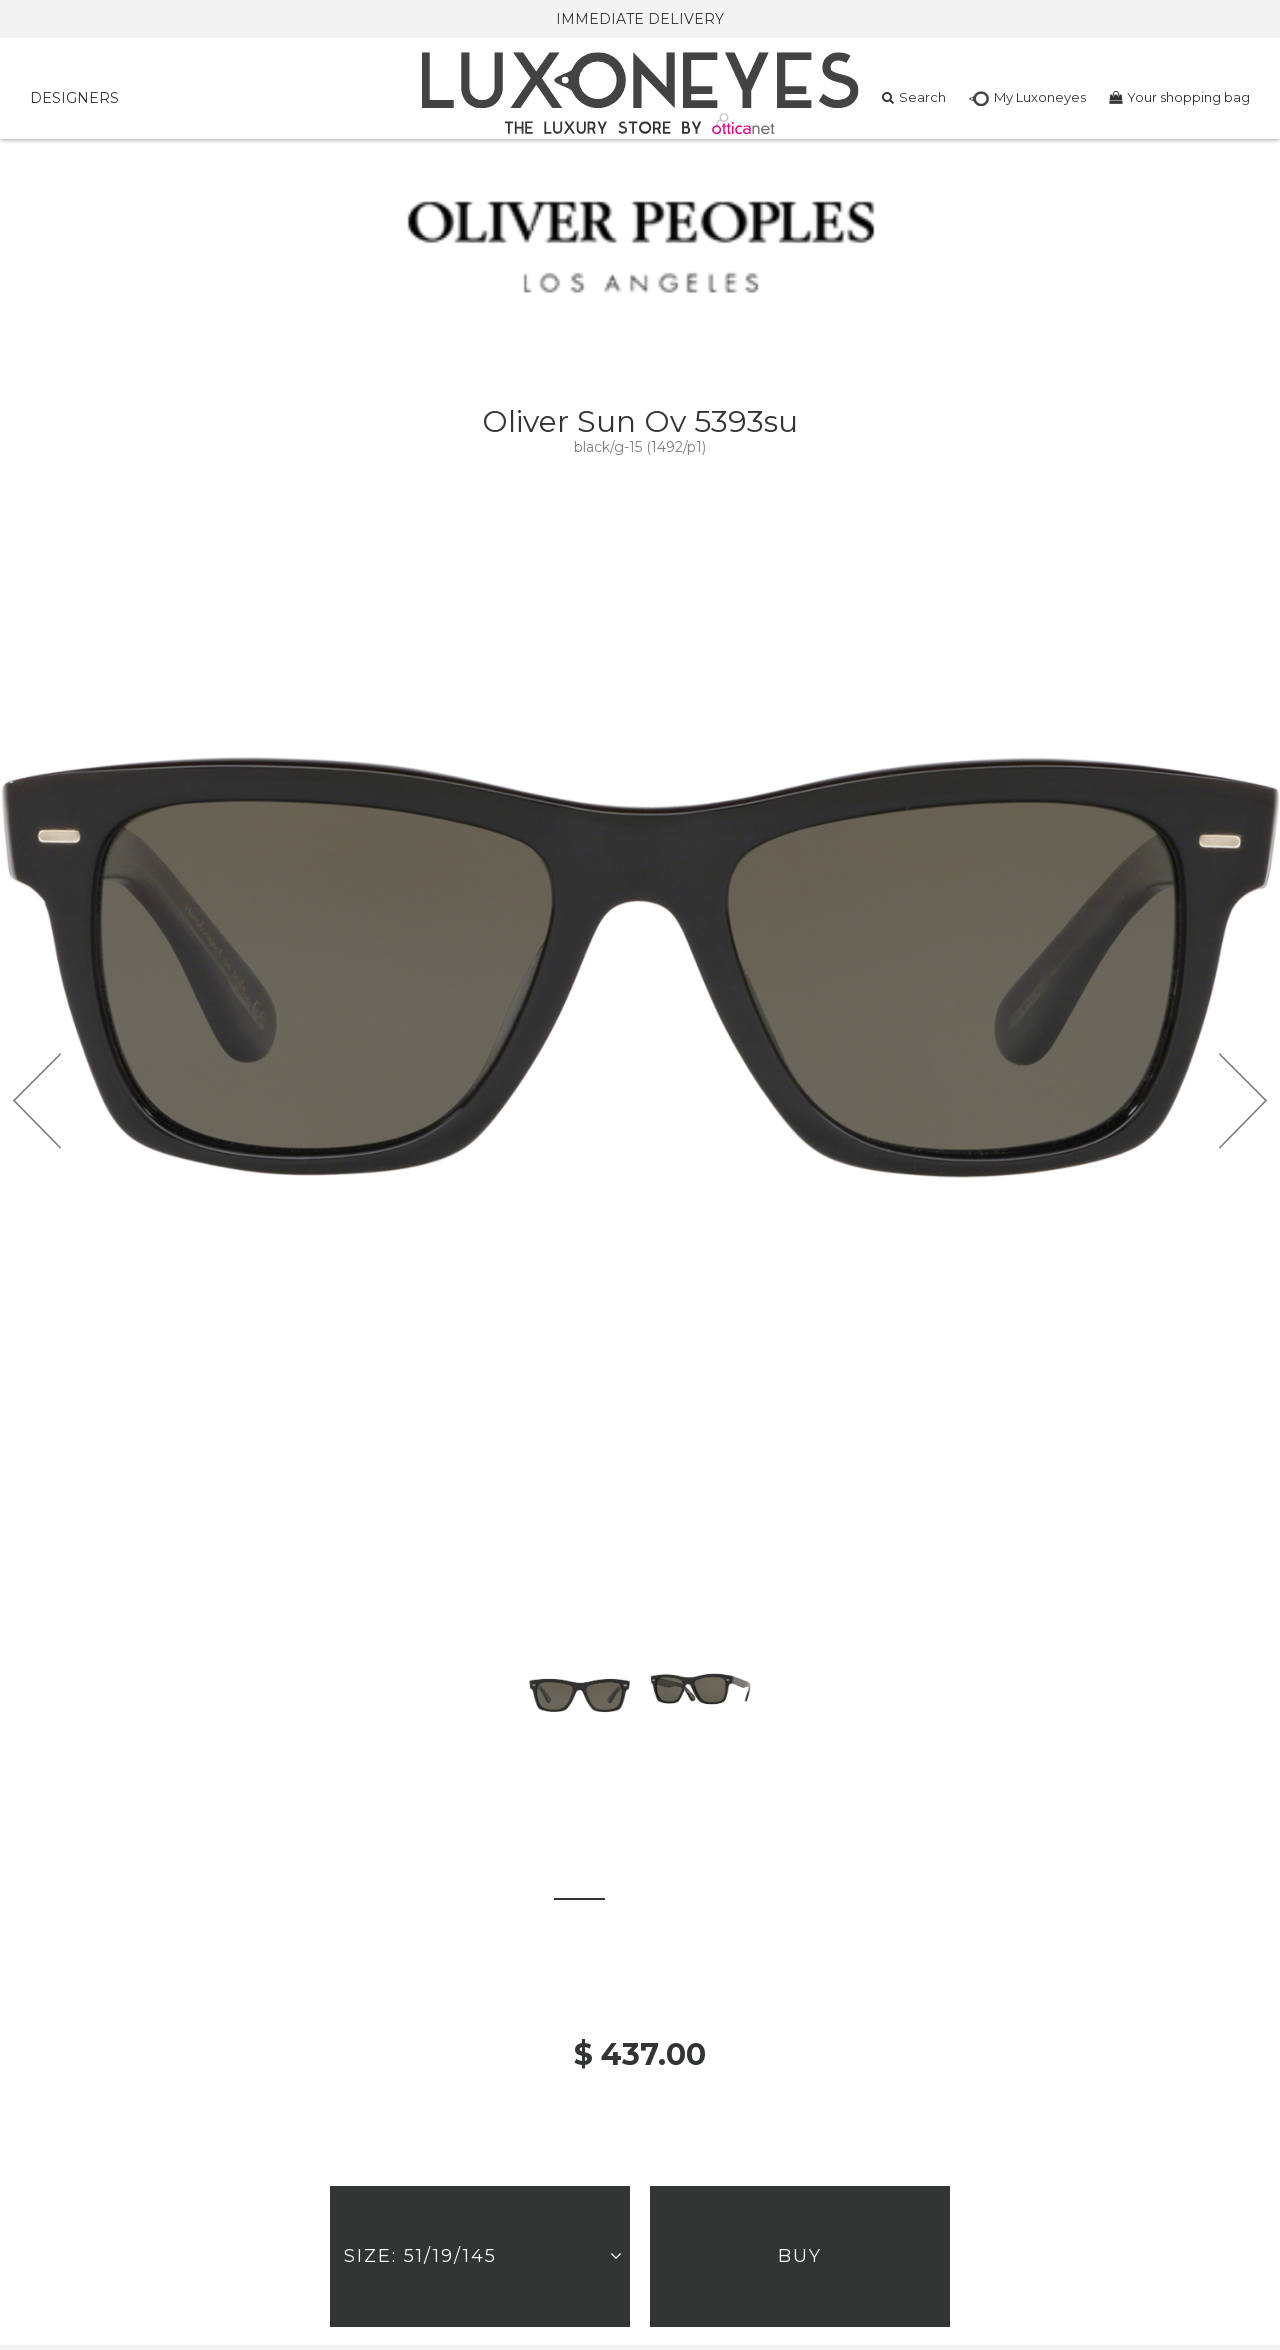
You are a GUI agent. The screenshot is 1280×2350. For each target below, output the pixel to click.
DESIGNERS (74, 98)
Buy (800, 2256)
